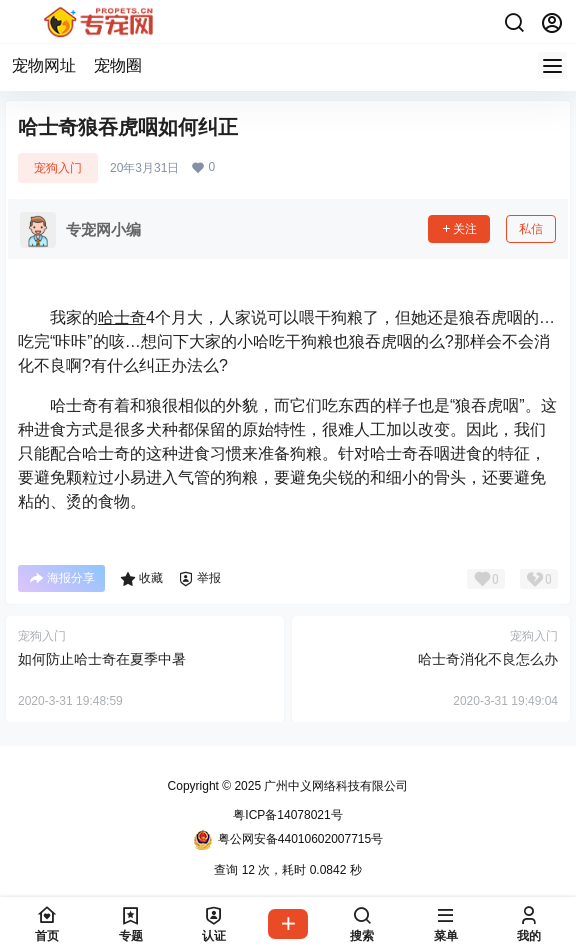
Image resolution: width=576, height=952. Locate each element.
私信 (531, 229)
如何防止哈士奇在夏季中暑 (102, 659)
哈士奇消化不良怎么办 (488, 659)
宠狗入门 (58, 168)
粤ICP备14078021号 (287, 815)
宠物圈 (118, 65)
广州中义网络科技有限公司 (334, 786)
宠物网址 (44, 65)
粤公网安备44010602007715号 (288, 840)
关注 (459, 229)
